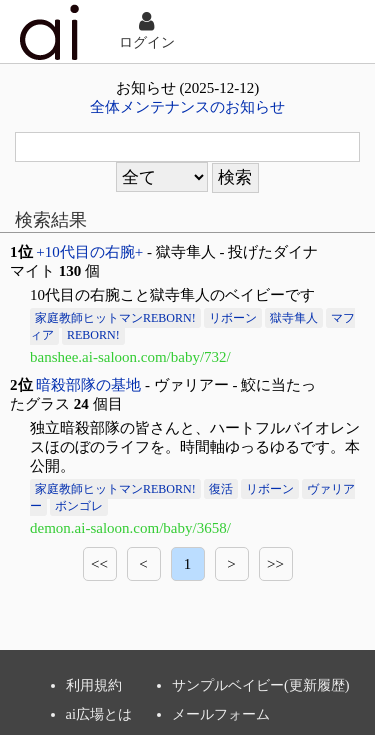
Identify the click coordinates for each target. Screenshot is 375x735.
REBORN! (93, 335)
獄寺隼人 (294, 318)
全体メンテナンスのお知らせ (187, 107)
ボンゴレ (79, 506)
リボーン (233, 318)
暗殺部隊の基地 (88, 385)
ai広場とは (99, 714)
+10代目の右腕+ (89, 252)
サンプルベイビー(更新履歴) (261, 685)
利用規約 (94, 685)
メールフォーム (221, 714)
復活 (221, 489)
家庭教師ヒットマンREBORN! (115, 318)
